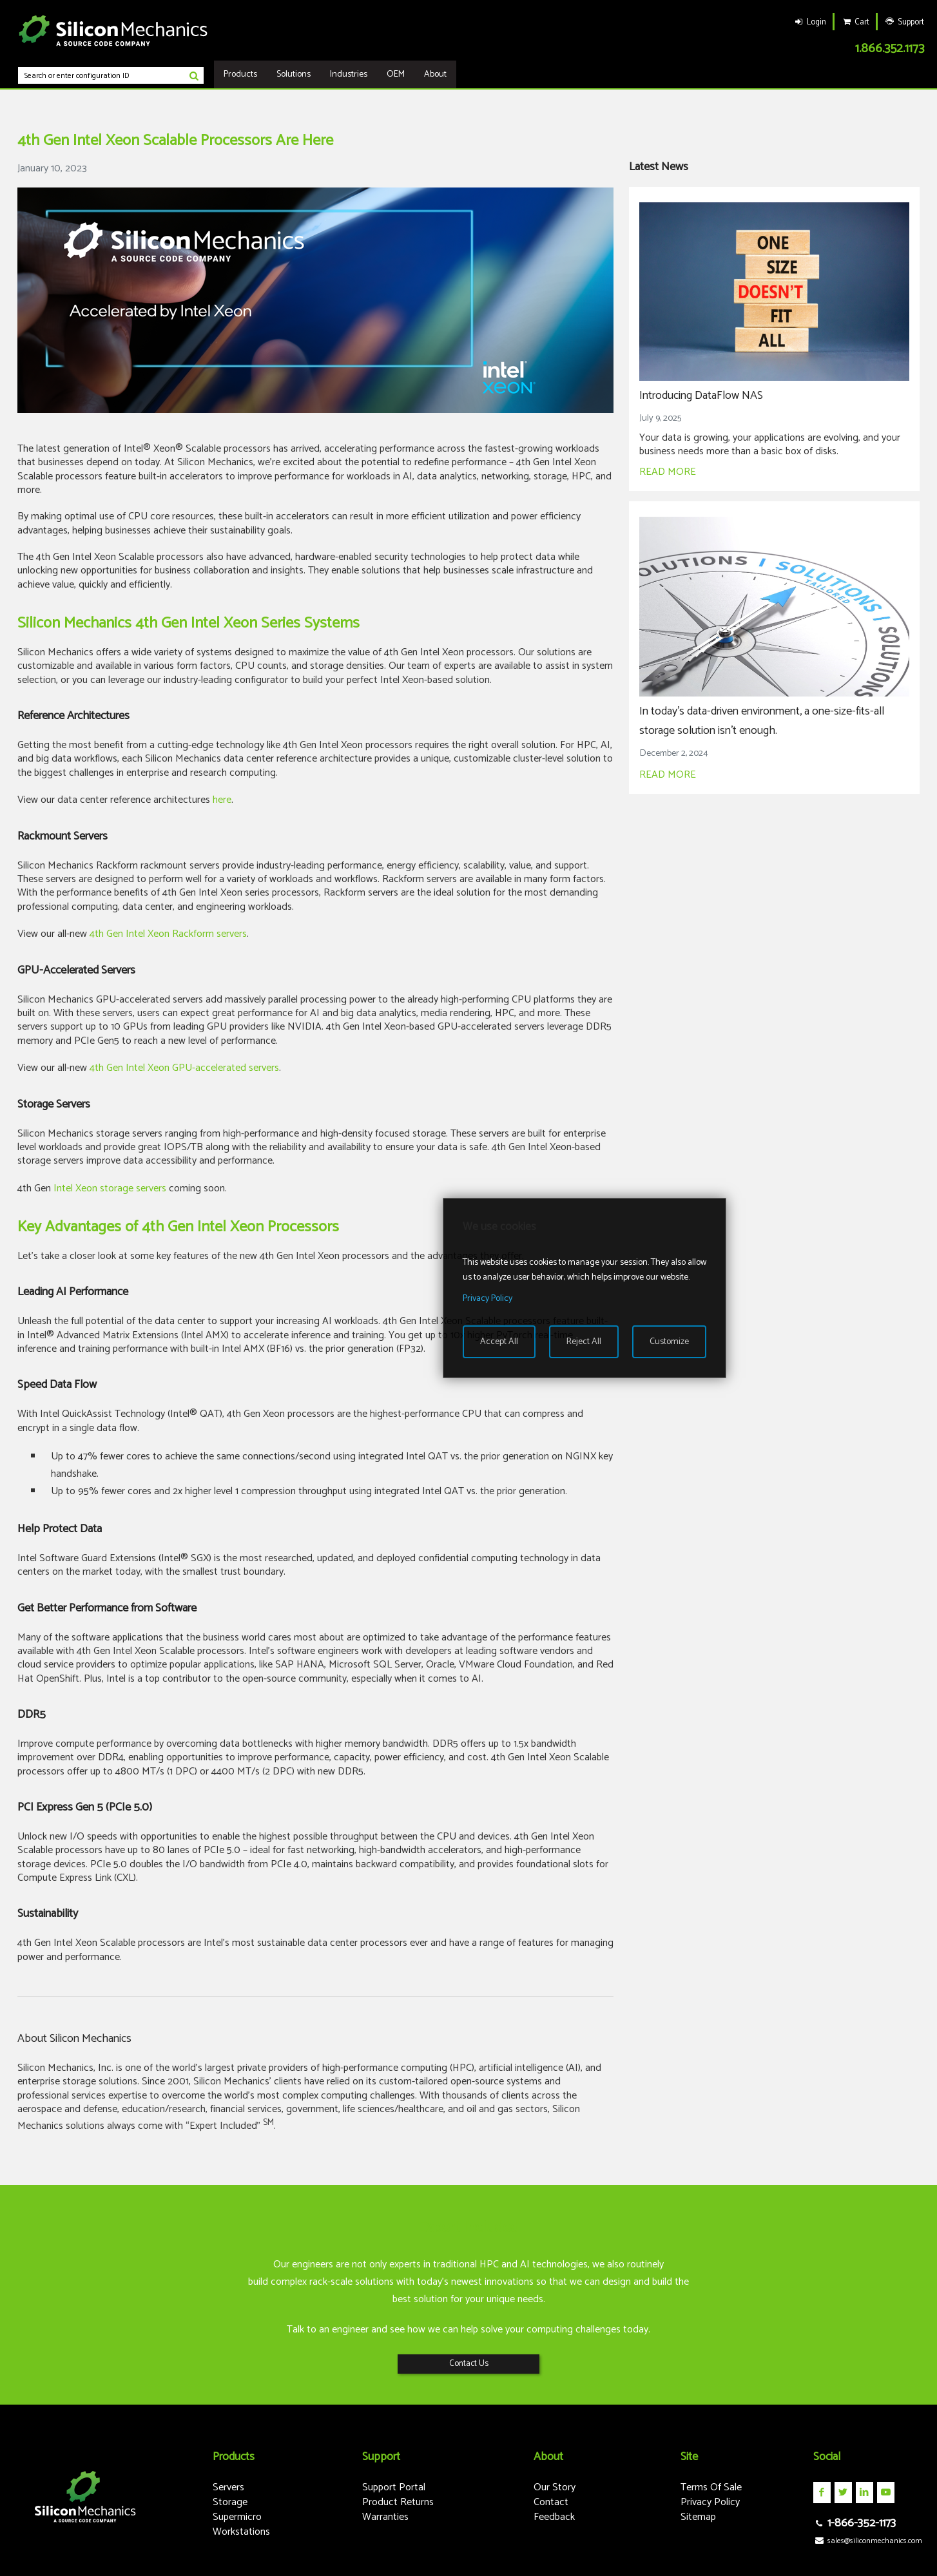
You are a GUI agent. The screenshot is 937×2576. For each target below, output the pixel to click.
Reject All (583, 1341)
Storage (230, 2502)
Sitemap (698, 2517)
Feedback (554, 2517)
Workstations (241, 2532)
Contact (551, 2502)
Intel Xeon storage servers (109, 1188)
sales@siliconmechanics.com (867, 2541)
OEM (396, 74)
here (222, 800)
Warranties (385, 2517)
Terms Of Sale (711, 2487)
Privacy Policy (710, 2502)
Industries (348, 74)
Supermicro (237, 2517)
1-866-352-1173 (854, 2523)
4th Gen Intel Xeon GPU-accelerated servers (184, 1068)
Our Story (554, 2487)
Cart (855, 22)
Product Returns (398, 2502)
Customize (669, 1341)
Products (240, 74)
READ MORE (667, 472)
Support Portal (393, 2487)
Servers (228, 2487)
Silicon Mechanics (113, 30)
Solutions (293, 74)
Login (809, 22)
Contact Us (468, 2363)
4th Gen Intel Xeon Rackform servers (168, 934)
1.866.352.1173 (889, 48)
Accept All (499, 1341)
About (435, 74)
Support (904, 22)
